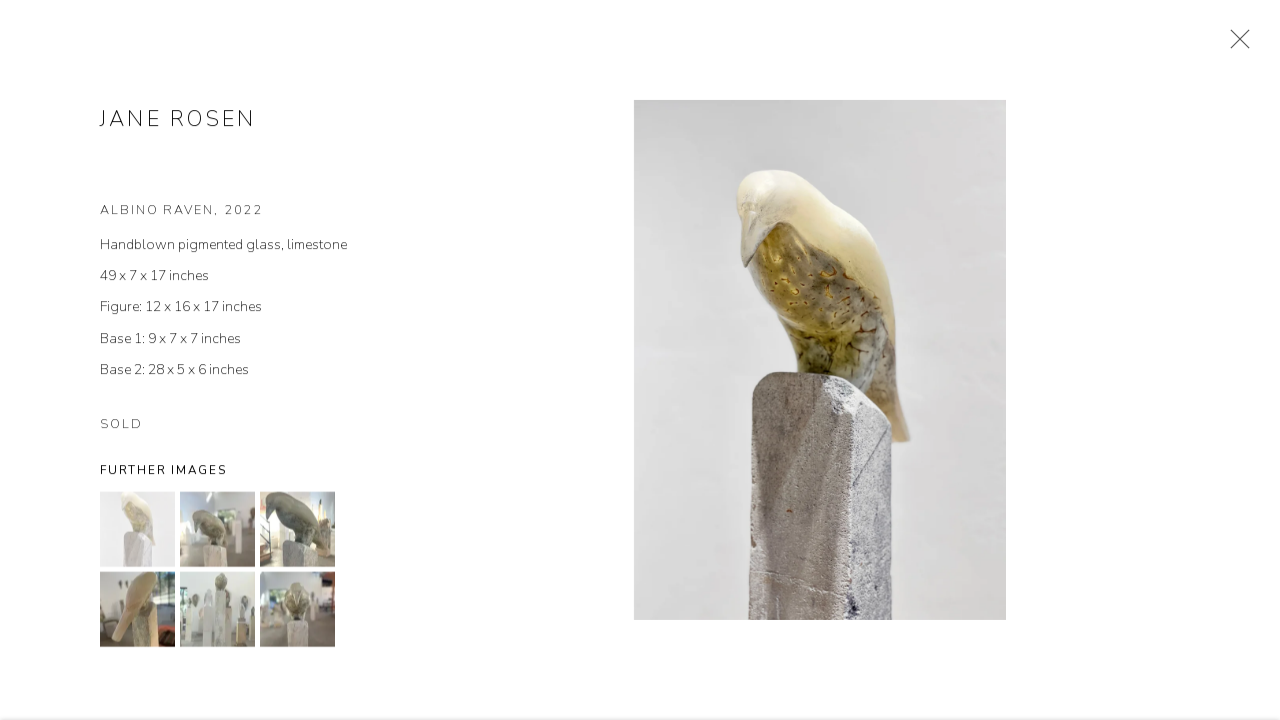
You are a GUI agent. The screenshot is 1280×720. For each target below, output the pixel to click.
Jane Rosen (178, 122)
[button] (137, 531)
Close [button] (1235, 45)
